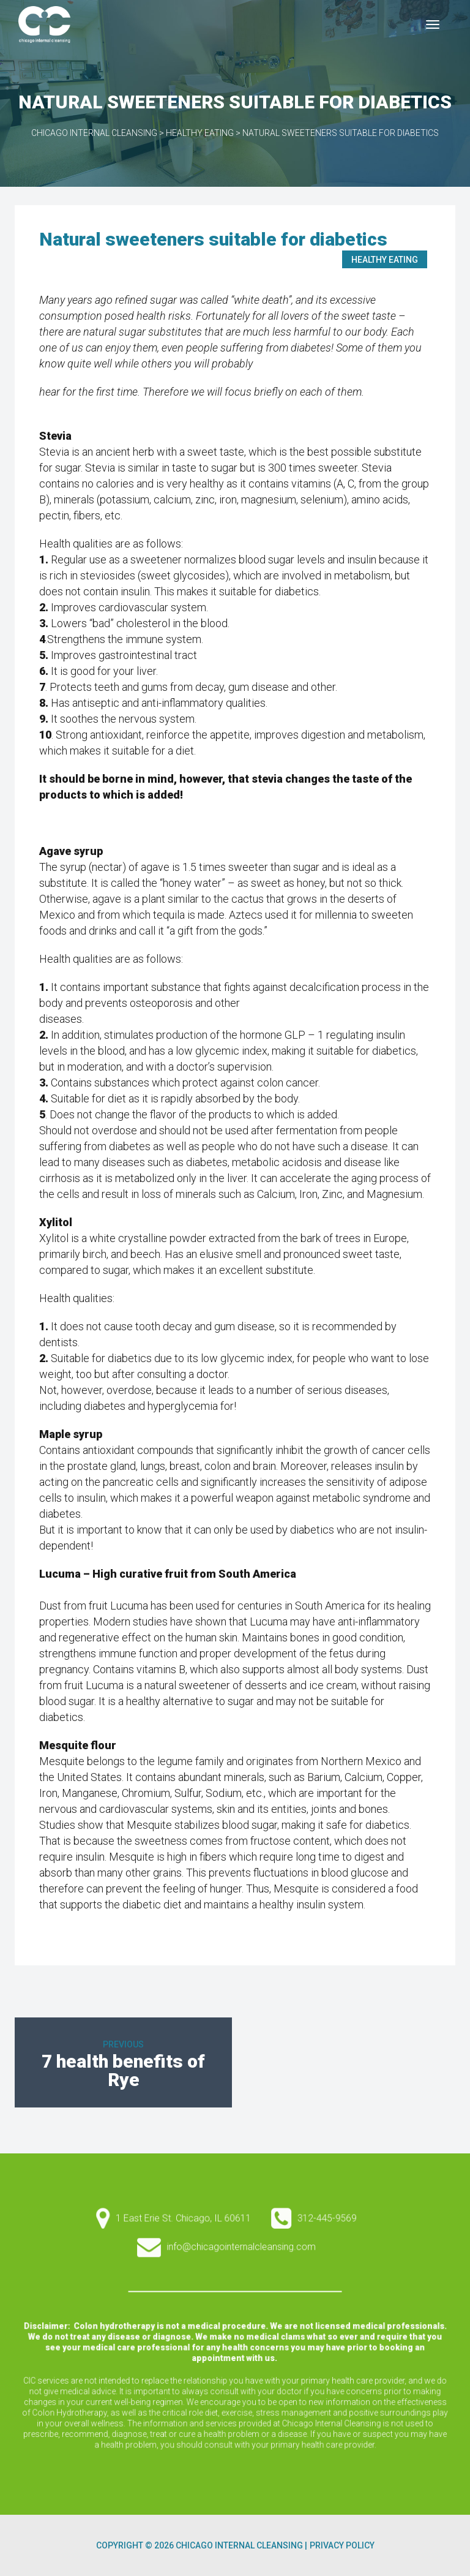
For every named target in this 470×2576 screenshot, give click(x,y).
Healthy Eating (384, 260)
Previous (123, 2044)
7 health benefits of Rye (123, 2070)
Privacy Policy (342, 2545)
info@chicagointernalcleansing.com (239, 2280)
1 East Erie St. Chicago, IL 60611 (202, 2263)
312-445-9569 (292, 2263)
